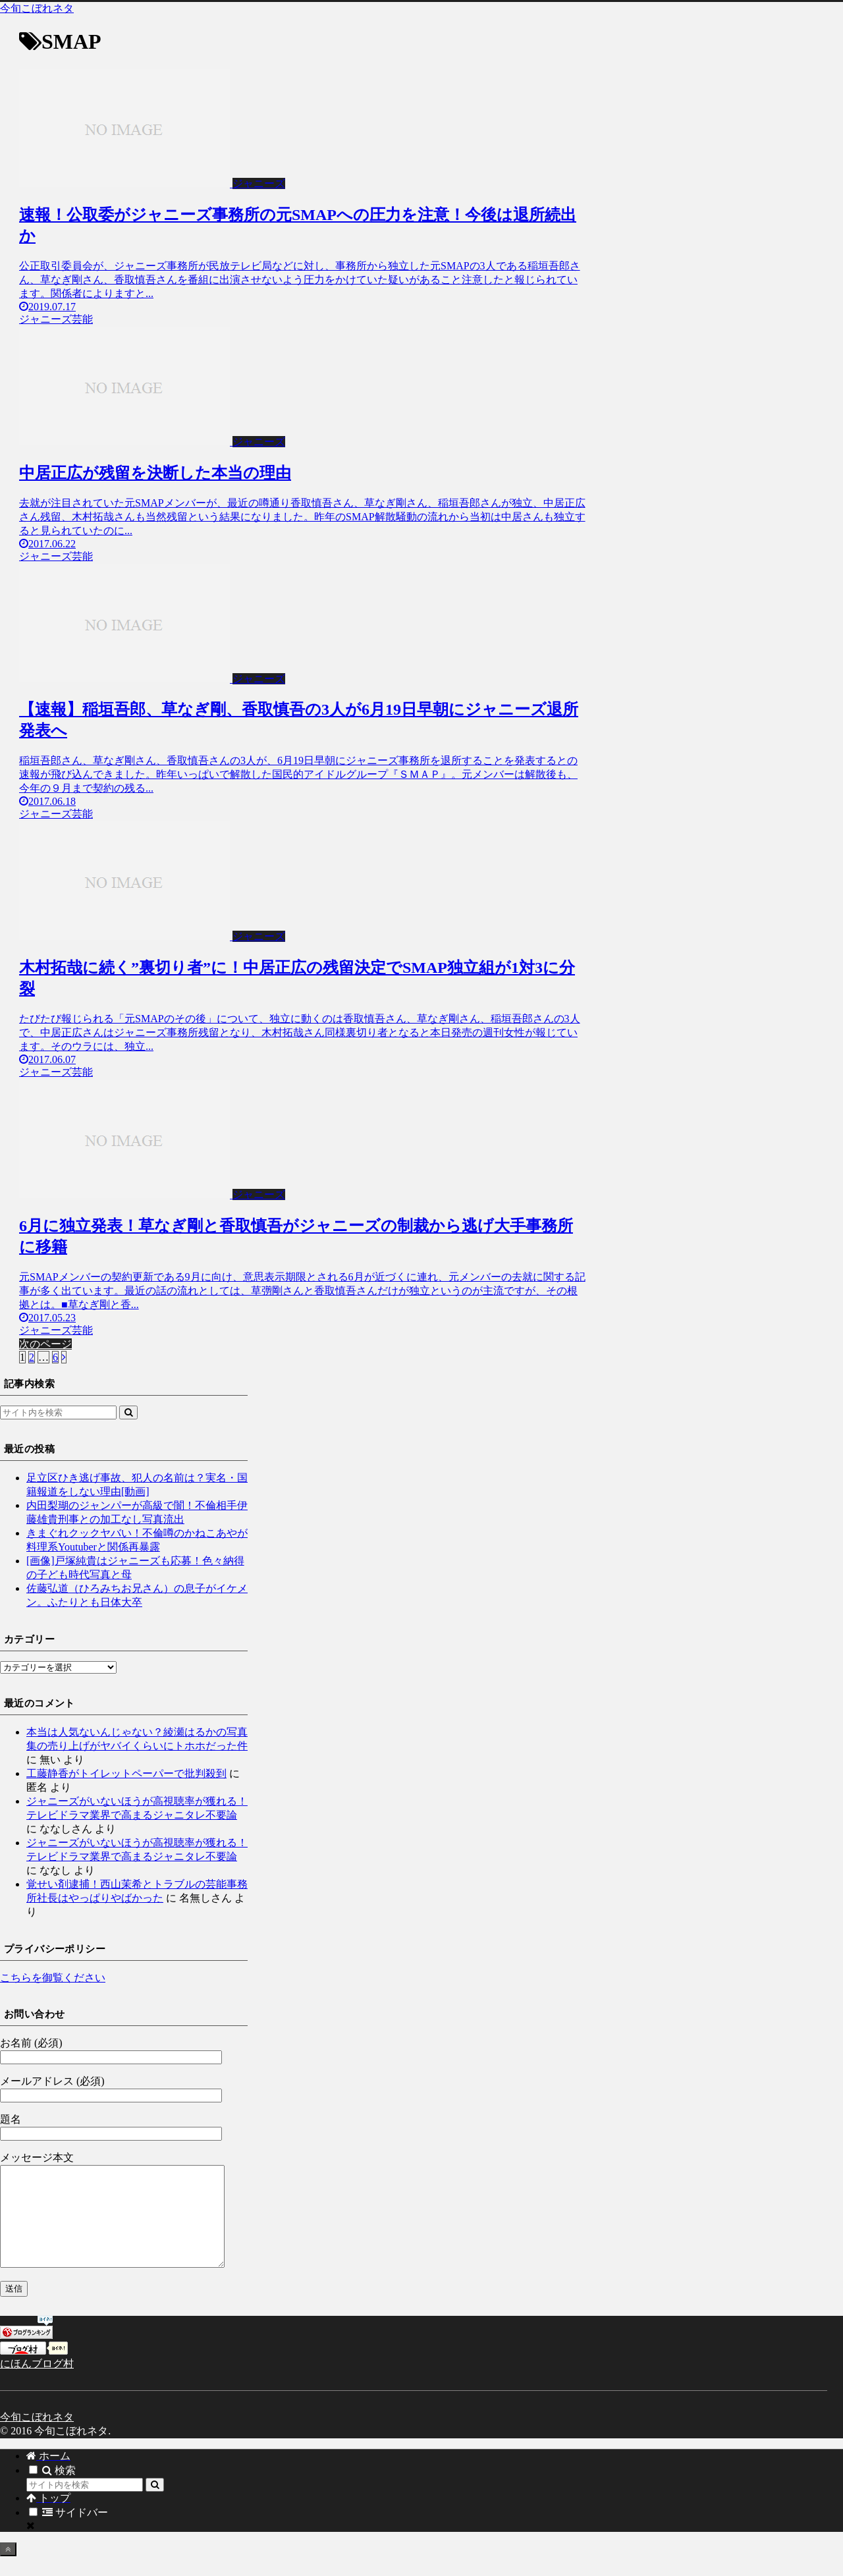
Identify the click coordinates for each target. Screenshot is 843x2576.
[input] (58, 1412)
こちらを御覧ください (52, 1977)
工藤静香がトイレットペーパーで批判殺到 (126, 1773)
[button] (128, 1412)
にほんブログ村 (37, 2383)
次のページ (45, 1344)
